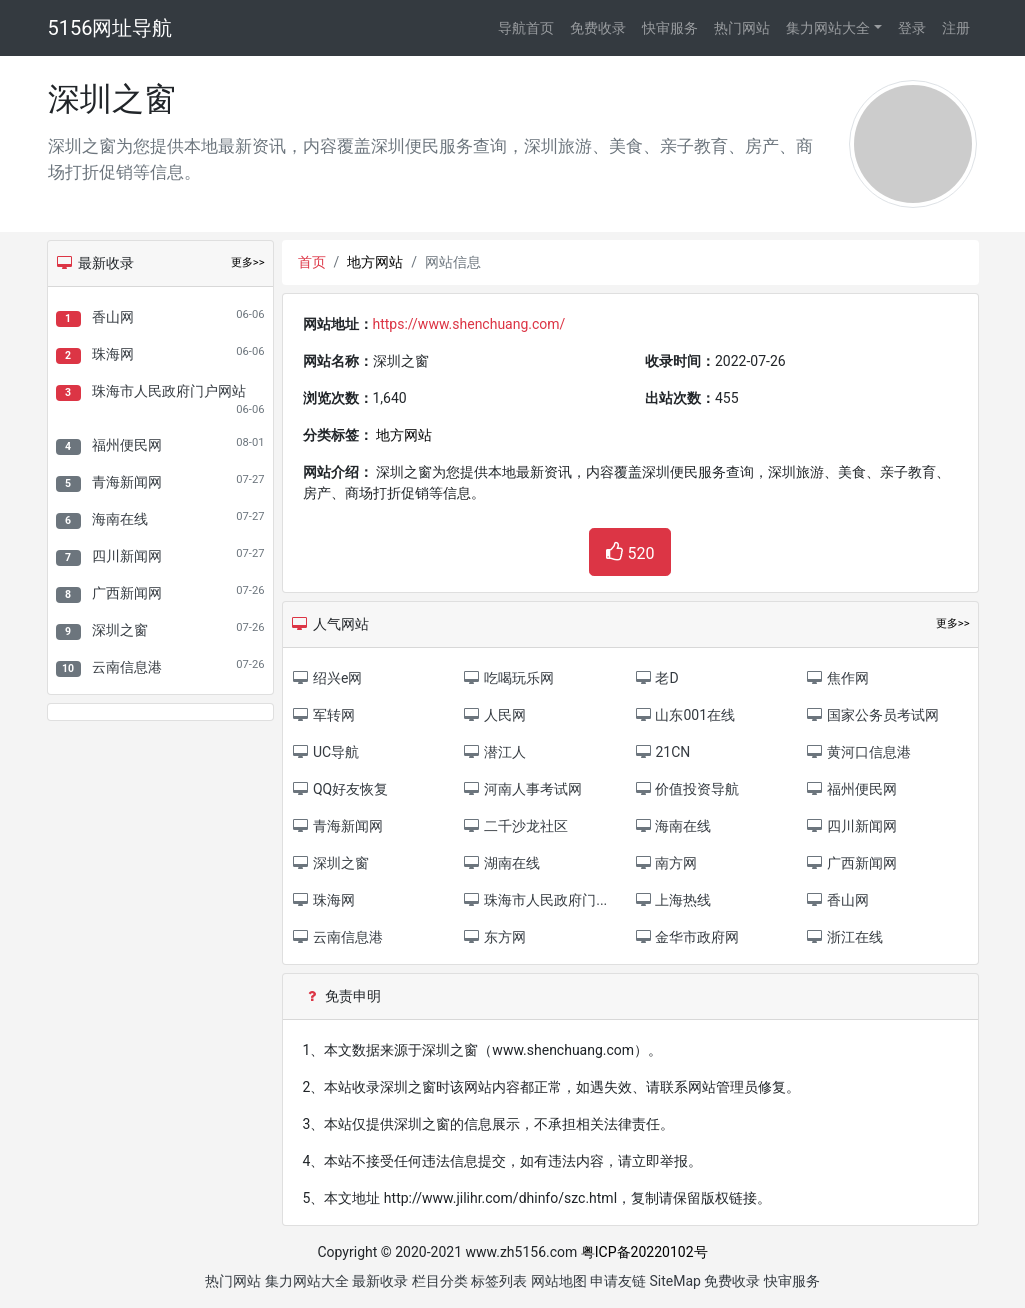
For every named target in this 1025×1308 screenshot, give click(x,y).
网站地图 (559, 1281)
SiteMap (675, 1281)
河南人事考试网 (522, 789)
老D (656, 678)
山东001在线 (684, 715)
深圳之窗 (120, 630)
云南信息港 (127, 667)
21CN (662, 752)
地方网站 (375, 262)
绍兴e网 (327, 678)
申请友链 (618, 1281)
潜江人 (494, 752)
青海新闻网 (127, 482)
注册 (956, 28)
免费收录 (598, 28)
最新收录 (380, 1281)
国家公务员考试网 (871, 715)
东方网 (494, 937)
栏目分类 (440, 1281)
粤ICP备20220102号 (644, 1252)
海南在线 (120, 519)
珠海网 (113, 354)
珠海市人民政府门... (535, 900)
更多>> (248, 262)
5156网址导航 (110, 28)
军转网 (323, 715)
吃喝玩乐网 (508, 678)
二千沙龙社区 (515, 826)
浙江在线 (843, 937)
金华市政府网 (686, 937)
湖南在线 (501, 863)
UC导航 (326, 752)
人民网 (494, 715)
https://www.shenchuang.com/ (469, 324)
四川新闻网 (127, 556)
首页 (312, 262)
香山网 (113, 317)
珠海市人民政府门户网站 (169, 391)
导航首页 (526, 28)
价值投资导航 (686, 789)
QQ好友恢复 (340, 789)
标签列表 (499, 1281)
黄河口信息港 (857, 752)
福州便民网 (127, 445)
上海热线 (672, 900)
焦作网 (836, 678)
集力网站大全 (828, 28)
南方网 (665, 863)
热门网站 (742, 28)
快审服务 (670, 28)
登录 (912, 28)
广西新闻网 (127, 593)
